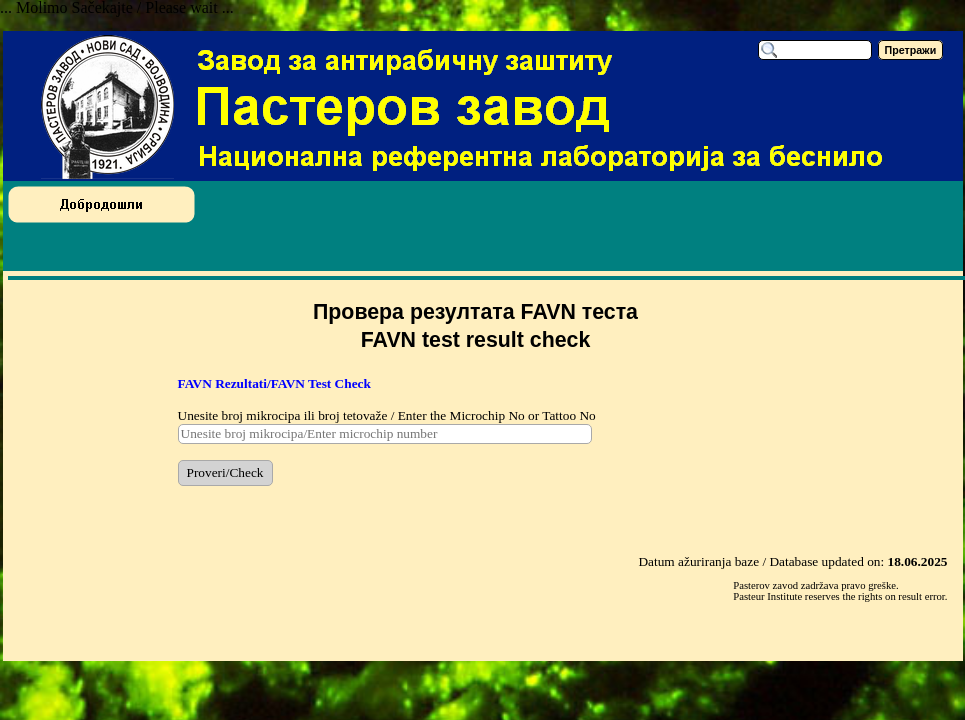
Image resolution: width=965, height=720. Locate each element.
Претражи (911, 50)
